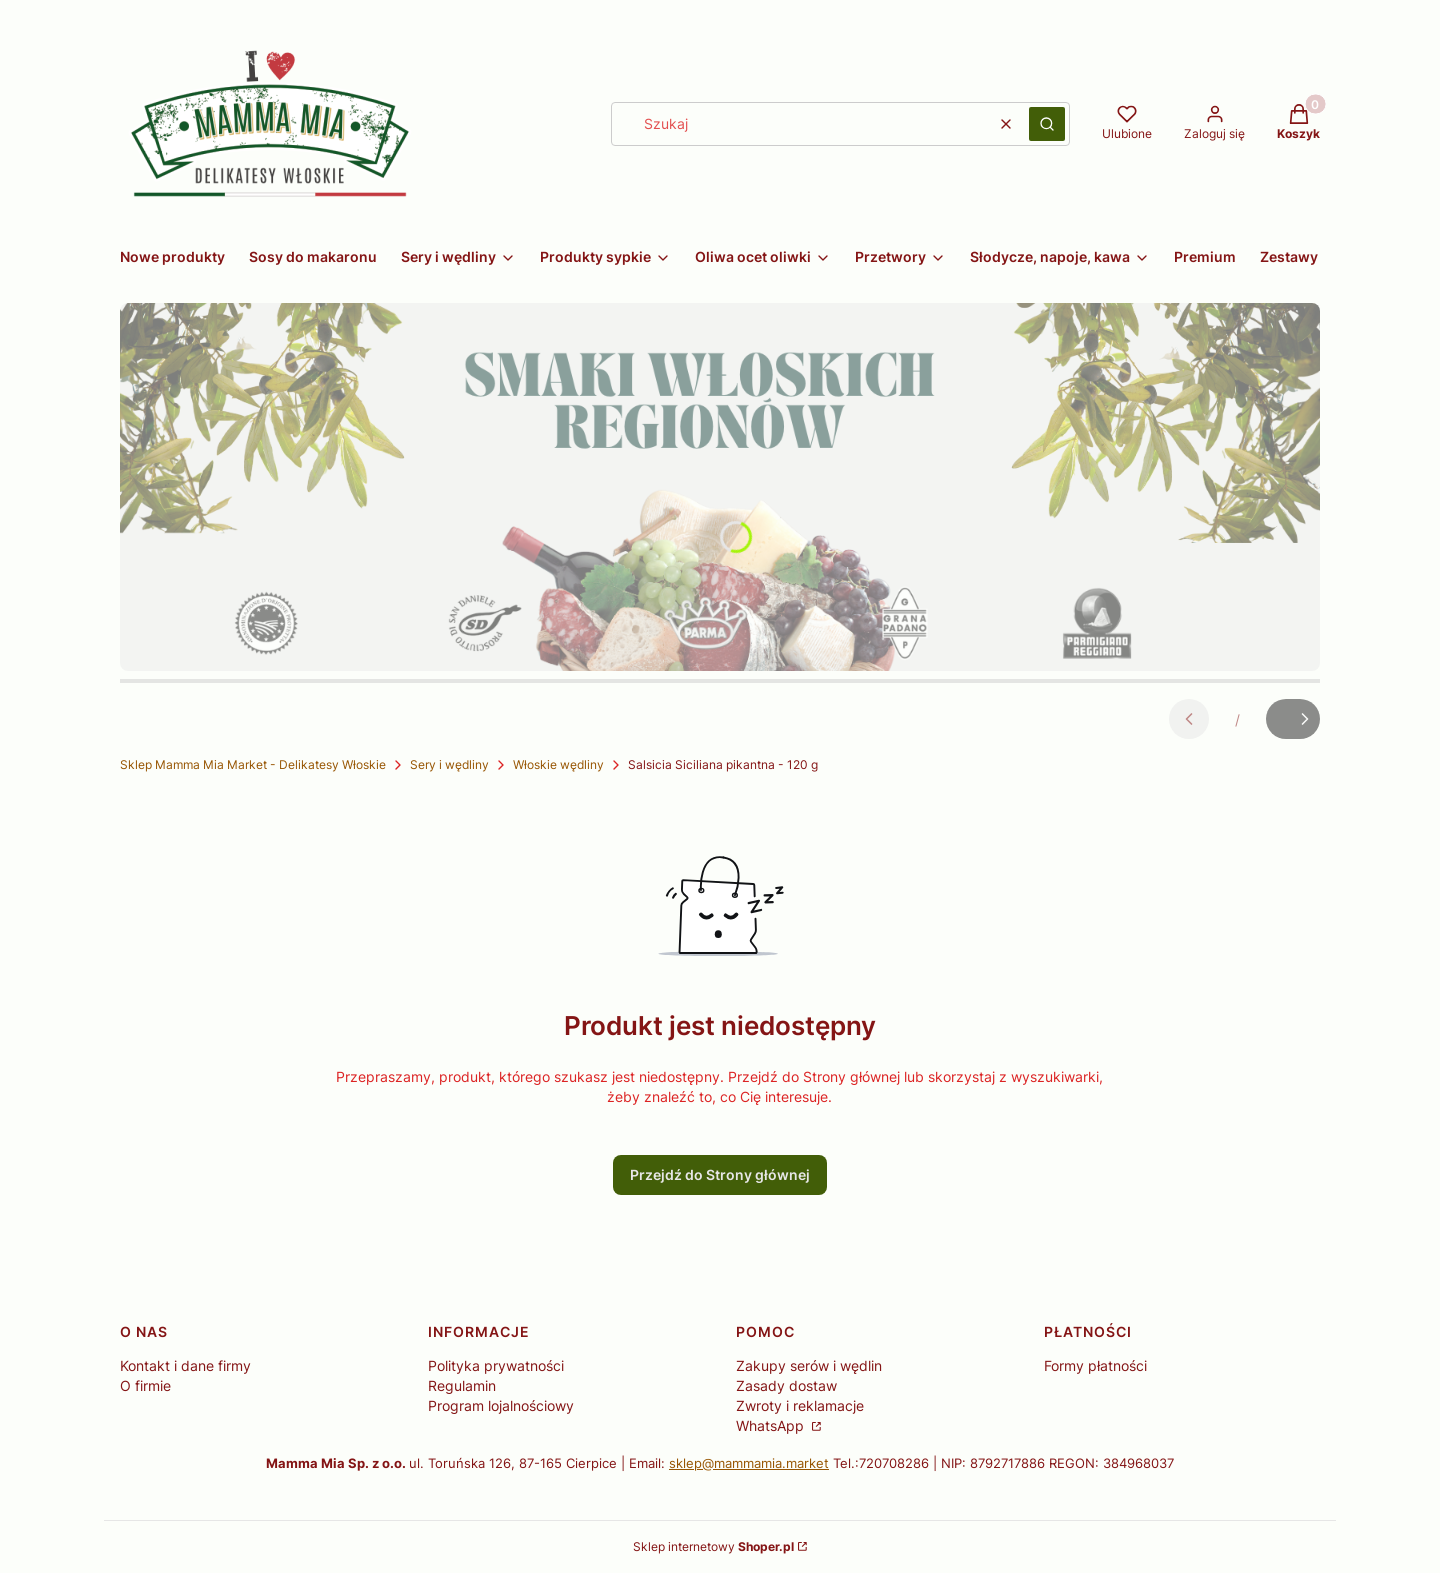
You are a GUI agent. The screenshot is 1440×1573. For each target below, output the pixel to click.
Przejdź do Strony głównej (720, 1174)
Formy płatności (1095, 1365)
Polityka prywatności (496, 1365)
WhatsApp (772, 1425)
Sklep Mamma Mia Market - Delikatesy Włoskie (253, 764)
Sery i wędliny (449, 764)
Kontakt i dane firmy (185, 1365)
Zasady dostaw (786, 1385)
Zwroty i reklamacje (800, 1405)
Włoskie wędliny (558, 764)
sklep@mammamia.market (749, 1463)
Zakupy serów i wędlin (809, 1365)
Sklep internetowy (713, 1546)
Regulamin (462, 1385)
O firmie (145, 1385)
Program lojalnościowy (501, 1405)
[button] (1047, 124)
